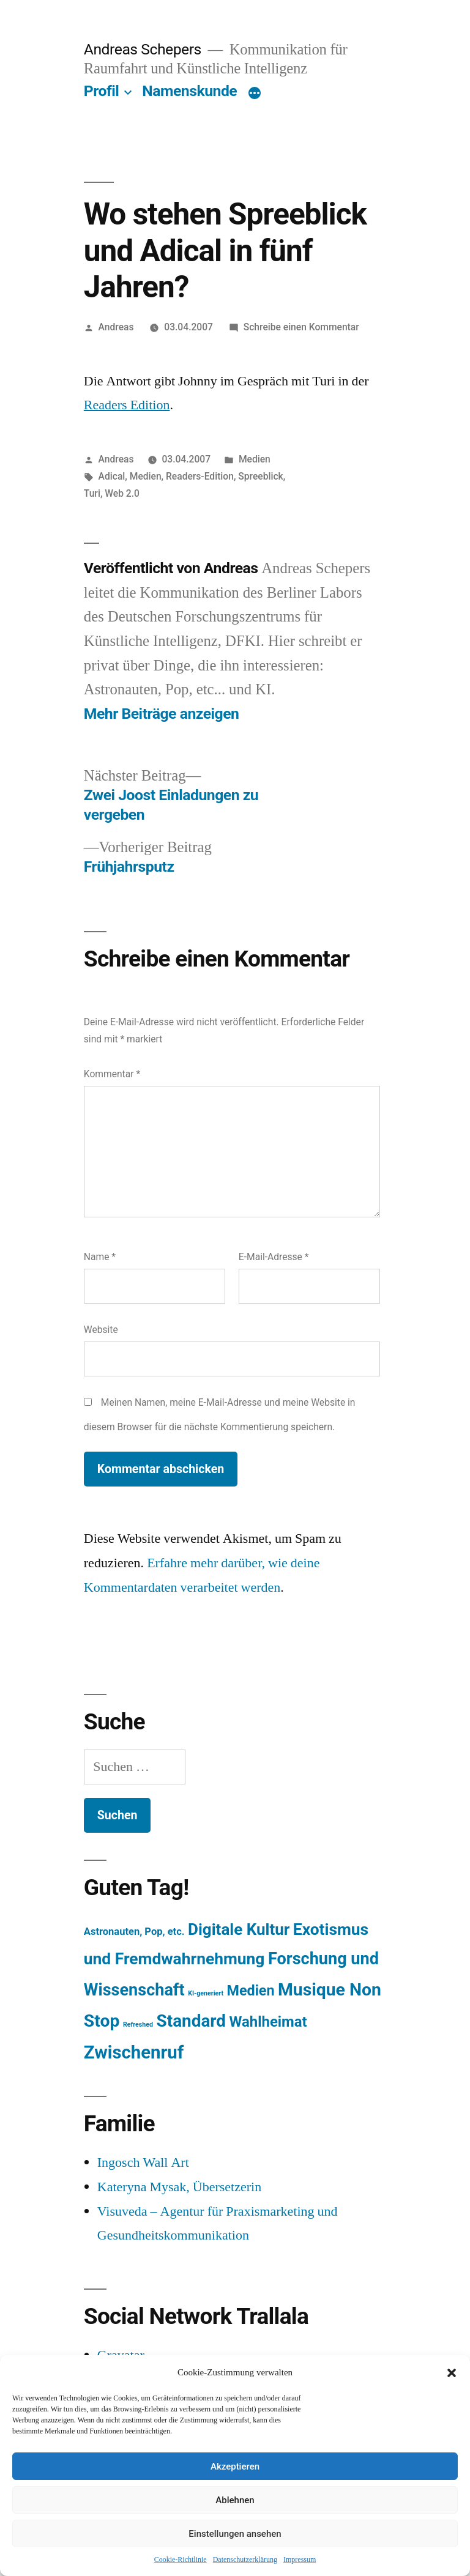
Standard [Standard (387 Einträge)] (191, 2021)
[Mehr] (254, 93)
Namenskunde (189, 91)
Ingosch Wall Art (143, 2162)
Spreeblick (260, 476)
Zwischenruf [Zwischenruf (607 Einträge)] (134, 2052)
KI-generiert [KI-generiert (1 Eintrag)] (205, 1993)
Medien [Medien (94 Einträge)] (251, 1990)
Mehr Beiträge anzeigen (161, 713)
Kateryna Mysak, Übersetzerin (179, 2187)
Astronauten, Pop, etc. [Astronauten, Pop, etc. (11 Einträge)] (134, 1931)
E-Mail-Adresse (274, 1257)
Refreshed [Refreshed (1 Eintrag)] (138, 2025)
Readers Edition (127, 405)
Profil (101, 91)
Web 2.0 (122, 493)
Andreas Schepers (144, 49)
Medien (254, 459)
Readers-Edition (200, 476)
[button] (452, 2373)
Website (101, 1329)
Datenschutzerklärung (245, 2559)
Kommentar (112, 1074)
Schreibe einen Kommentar (301, 327)
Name (100, 1257)
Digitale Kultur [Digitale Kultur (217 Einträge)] (238, 1929)
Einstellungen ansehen (234, 2533)
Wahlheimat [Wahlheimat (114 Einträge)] (268, 2021)
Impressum (299, 2559)
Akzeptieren (235, 2466)
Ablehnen (234, 2500)
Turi (92, 493)
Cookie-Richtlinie (180, 2559)
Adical (112, 476)
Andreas (116, 327)
